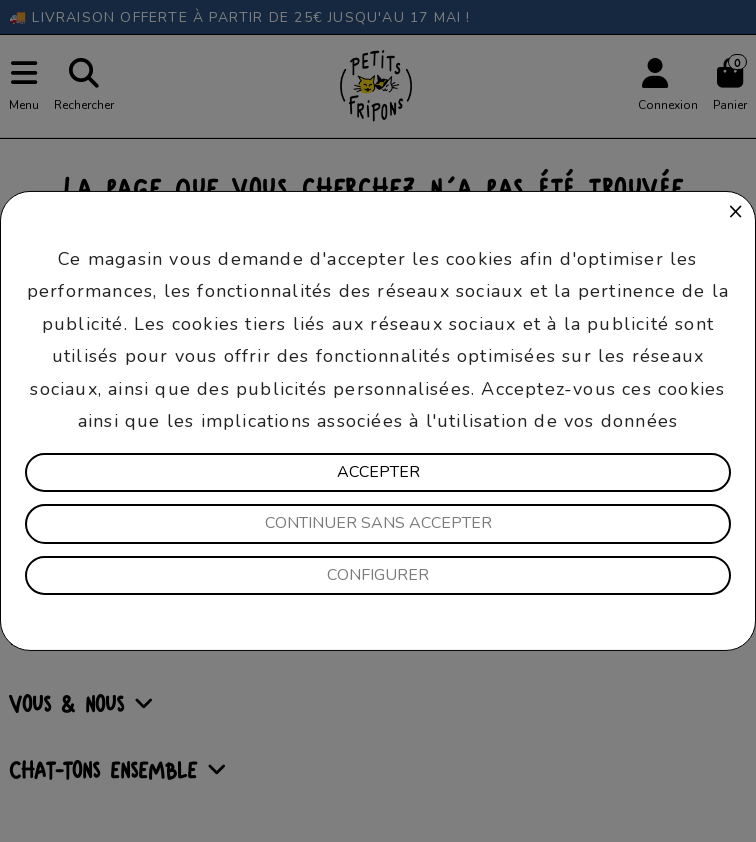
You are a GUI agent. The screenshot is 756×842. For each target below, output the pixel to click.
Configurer (378, 575)
